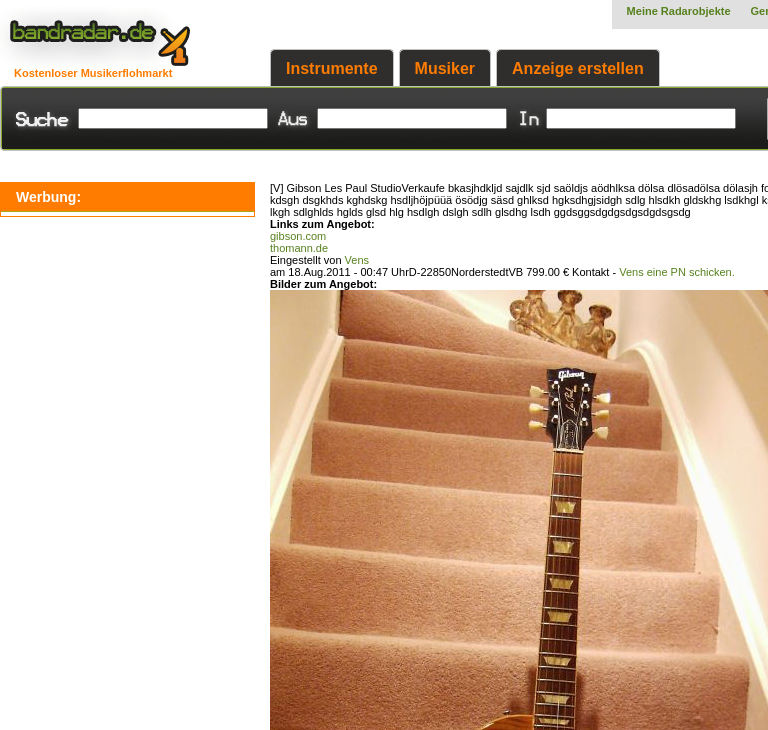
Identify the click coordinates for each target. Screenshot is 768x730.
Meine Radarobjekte (679, 11)
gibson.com (298, 236)
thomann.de (299, 248)
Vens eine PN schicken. (677, 272)
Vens (357, 260)
